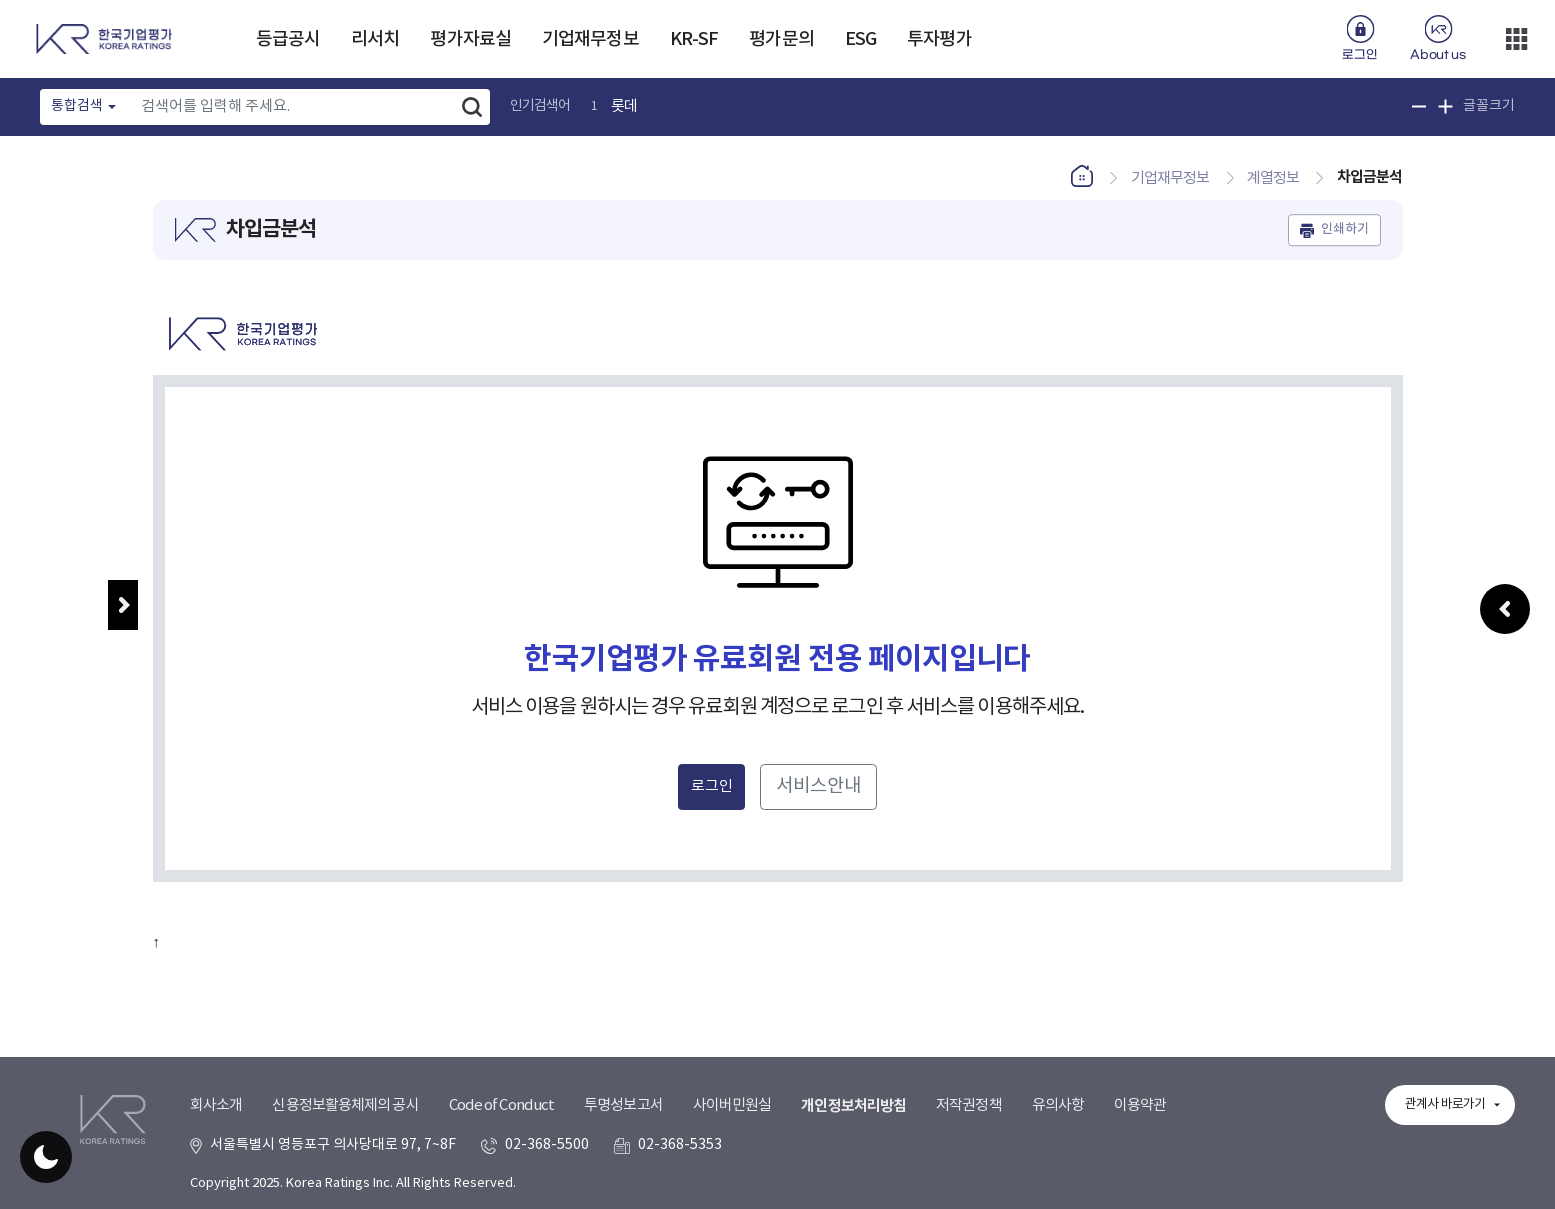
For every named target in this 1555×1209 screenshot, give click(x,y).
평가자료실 (470, 39)
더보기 (1516, 39)
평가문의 (781, 39)
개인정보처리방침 (853, 1106)
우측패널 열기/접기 (1505, 641)
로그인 (1359, 55)
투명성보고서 (623, 1105)
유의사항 (1058, 1105)
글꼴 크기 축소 (1419, 106)
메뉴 (123, 605)
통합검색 (77, 106)
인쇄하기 (1345, 230)
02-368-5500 (547, 1145)
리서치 (375, 39)
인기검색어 (540, 106)
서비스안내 (818, 786)
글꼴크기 (1489, 106)
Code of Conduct (502, 1105)
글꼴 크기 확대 (1445, 106)
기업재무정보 (590, 39)
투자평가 (939, 39)
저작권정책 (969, 1105)
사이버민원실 (732, 1105)
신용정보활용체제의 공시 (345, 1105)
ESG (860, 39)
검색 (472, 107)
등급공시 (288, 39)
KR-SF (694, 39)
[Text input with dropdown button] (292, 107)
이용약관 (1140, 1105)
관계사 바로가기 (1445, 1104)
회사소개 (216, 1105)
